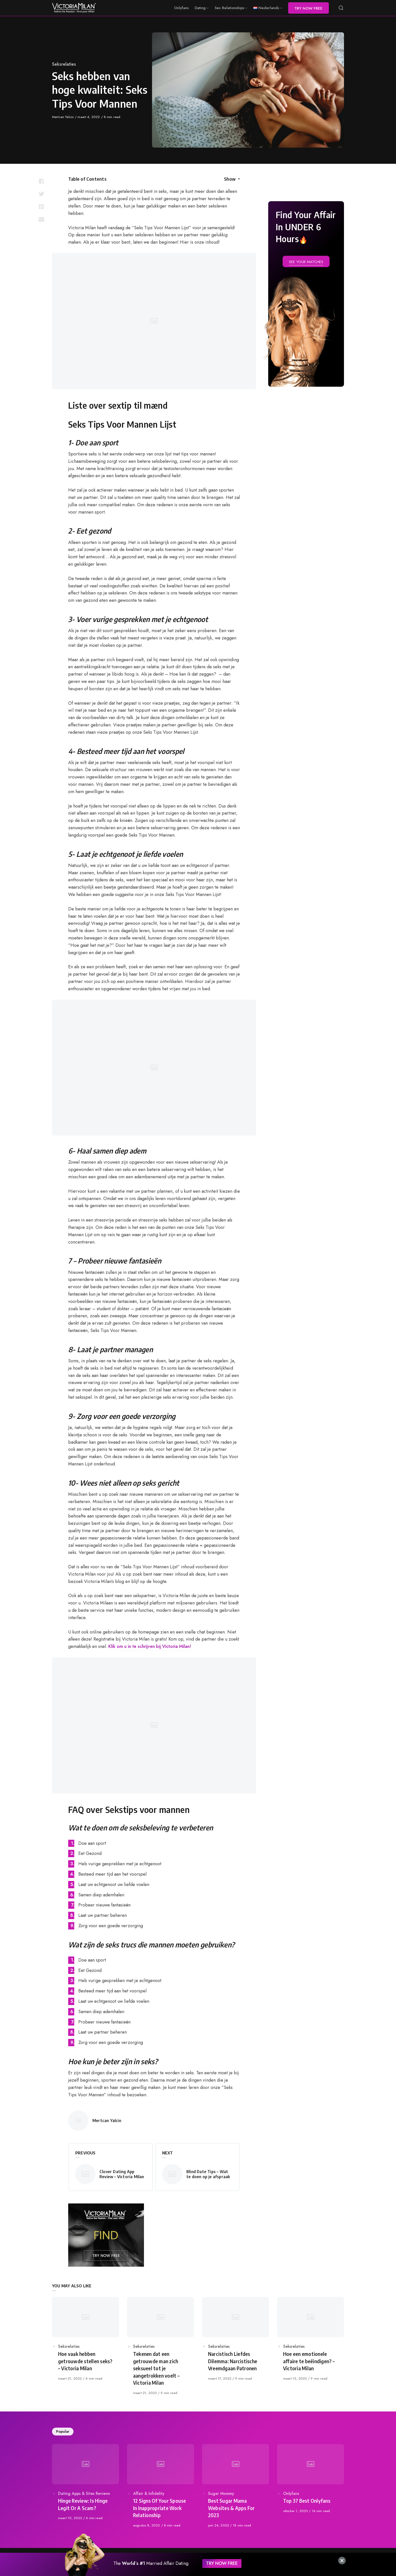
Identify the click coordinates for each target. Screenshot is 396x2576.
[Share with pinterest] (41, 206)
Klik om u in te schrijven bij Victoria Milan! (149, 1646)
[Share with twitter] (41, 194)
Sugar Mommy (221, 2493)
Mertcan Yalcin (63, 116)
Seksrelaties (64, 64)
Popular (62, 2431)
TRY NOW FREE (222, 2563)
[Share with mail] (41, 219)
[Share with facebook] (41, 181)
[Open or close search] (341, 8)
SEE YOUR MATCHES (306, 262)
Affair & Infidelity (148, 2493)
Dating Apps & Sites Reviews (84, 2493)
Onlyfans (291, 2493)
